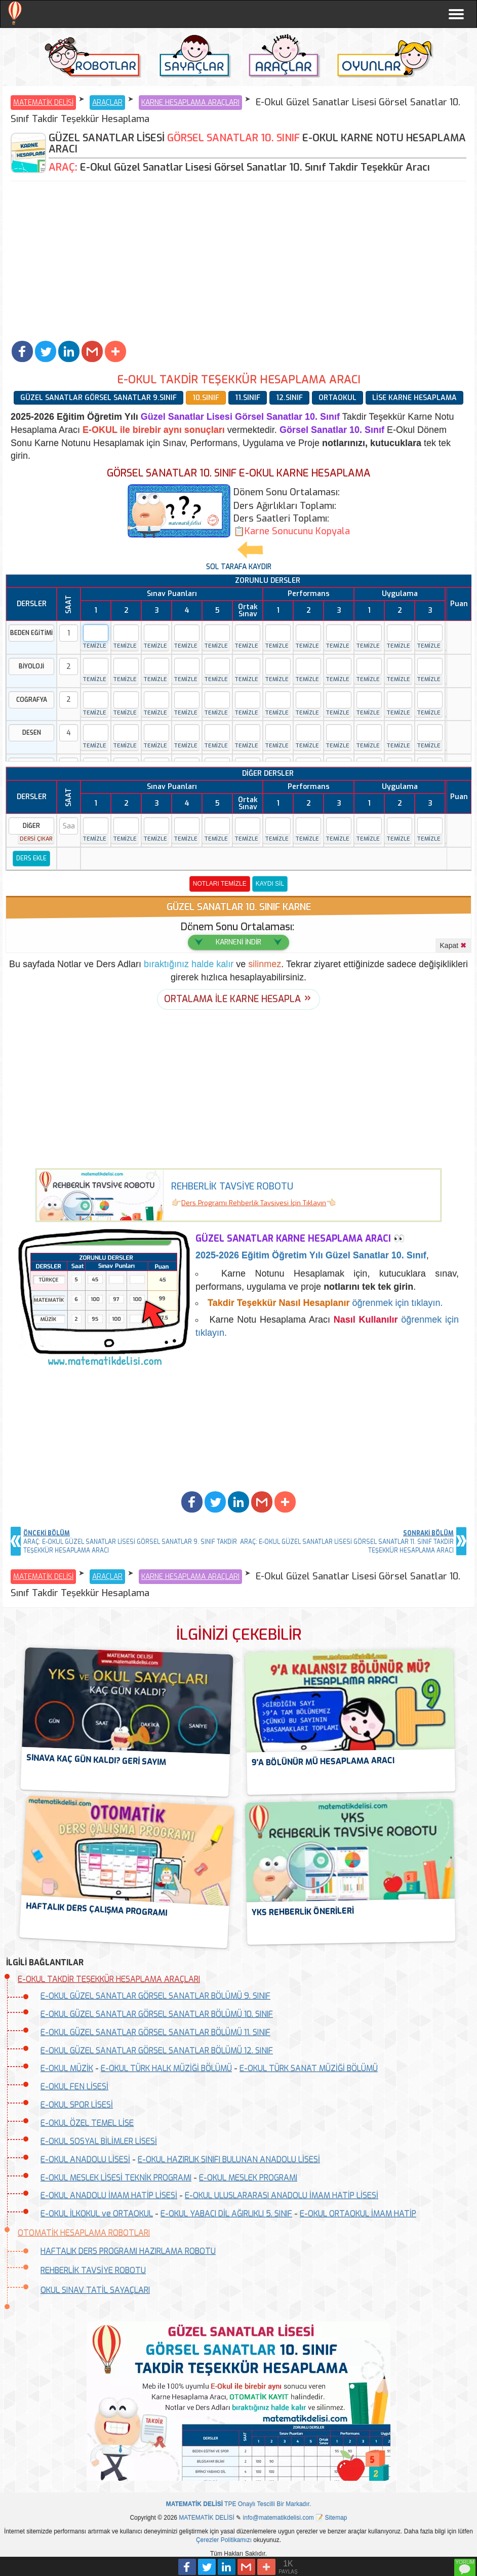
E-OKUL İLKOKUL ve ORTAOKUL (97, 2213)
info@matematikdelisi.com (278, 2517)
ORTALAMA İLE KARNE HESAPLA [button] (232, 999)
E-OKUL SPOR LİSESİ (77, 2104)
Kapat (453, 945)
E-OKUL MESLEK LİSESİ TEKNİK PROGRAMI (116, 2177)
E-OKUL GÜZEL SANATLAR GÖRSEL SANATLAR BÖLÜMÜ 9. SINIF (155, 1996)
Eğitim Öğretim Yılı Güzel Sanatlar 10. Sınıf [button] (310, 1255)
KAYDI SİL (270, 883)
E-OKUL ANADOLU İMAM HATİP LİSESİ (109, 2195)
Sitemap (336, 2517)
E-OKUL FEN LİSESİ (74, 2086)
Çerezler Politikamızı (224, 2540)
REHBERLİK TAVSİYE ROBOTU (93, 2270)
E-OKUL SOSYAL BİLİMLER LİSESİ (99, 2141)
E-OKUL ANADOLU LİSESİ (85, 2159)
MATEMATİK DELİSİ (43, 102)
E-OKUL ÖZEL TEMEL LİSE (87, 2123)
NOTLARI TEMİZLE (220, 883)
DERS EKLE (31, 858)
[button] (22, 351)
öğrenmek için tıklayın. (325, 1303)
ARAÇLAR (107, 102)
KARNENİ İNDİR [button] (238, 942)
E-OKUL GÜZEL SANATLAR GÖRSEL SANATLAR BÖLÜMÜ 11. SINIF (155, 2032)
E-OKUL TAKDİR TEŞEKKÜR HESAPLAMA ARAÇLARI (109, 1979)
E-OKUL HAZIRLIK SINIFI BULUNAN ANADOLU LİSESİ (229, 2159)
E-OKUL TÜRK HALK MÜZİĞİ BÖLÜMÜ (166, 2068)
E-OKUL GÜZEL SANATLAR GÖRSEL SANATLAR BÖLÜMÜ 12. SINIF (157, 2050)
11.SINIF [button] (247, 398)
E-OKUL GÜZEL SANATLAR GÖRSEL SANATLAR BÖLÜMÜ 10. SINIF (157, 2014)
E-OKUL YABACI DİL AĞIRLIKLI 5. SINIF (226, 2213)
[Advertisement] (238, 262)
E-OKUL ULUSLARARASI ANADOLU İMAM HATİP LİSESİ (281, 2195)
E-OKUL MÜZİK (67, 2068)
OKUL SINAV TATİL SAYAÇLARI (95, 2290)
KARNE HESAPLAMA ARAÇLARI (190, 102)
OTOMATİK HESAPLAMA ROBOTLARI (84, 2233)
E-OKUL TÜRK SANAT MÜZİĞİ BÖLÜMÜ (309, 2068)
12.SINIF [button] (289, 398)
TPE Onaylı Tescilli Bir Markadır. (238, 2504)
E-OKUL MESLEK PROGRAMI (248, 2177)
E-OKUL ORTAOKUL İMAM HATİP (358, 2213)
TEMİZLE (94, 646)
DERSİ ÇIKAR (36, 839)
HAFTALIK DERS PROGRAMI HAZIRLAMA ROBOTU (128, 2251)
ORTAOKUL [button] (337, 398)
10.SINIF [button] (205, 398)
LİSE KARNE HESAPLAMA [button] (414, 398)
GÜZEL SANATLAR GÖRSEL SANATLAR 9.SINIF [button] (98, 398)
